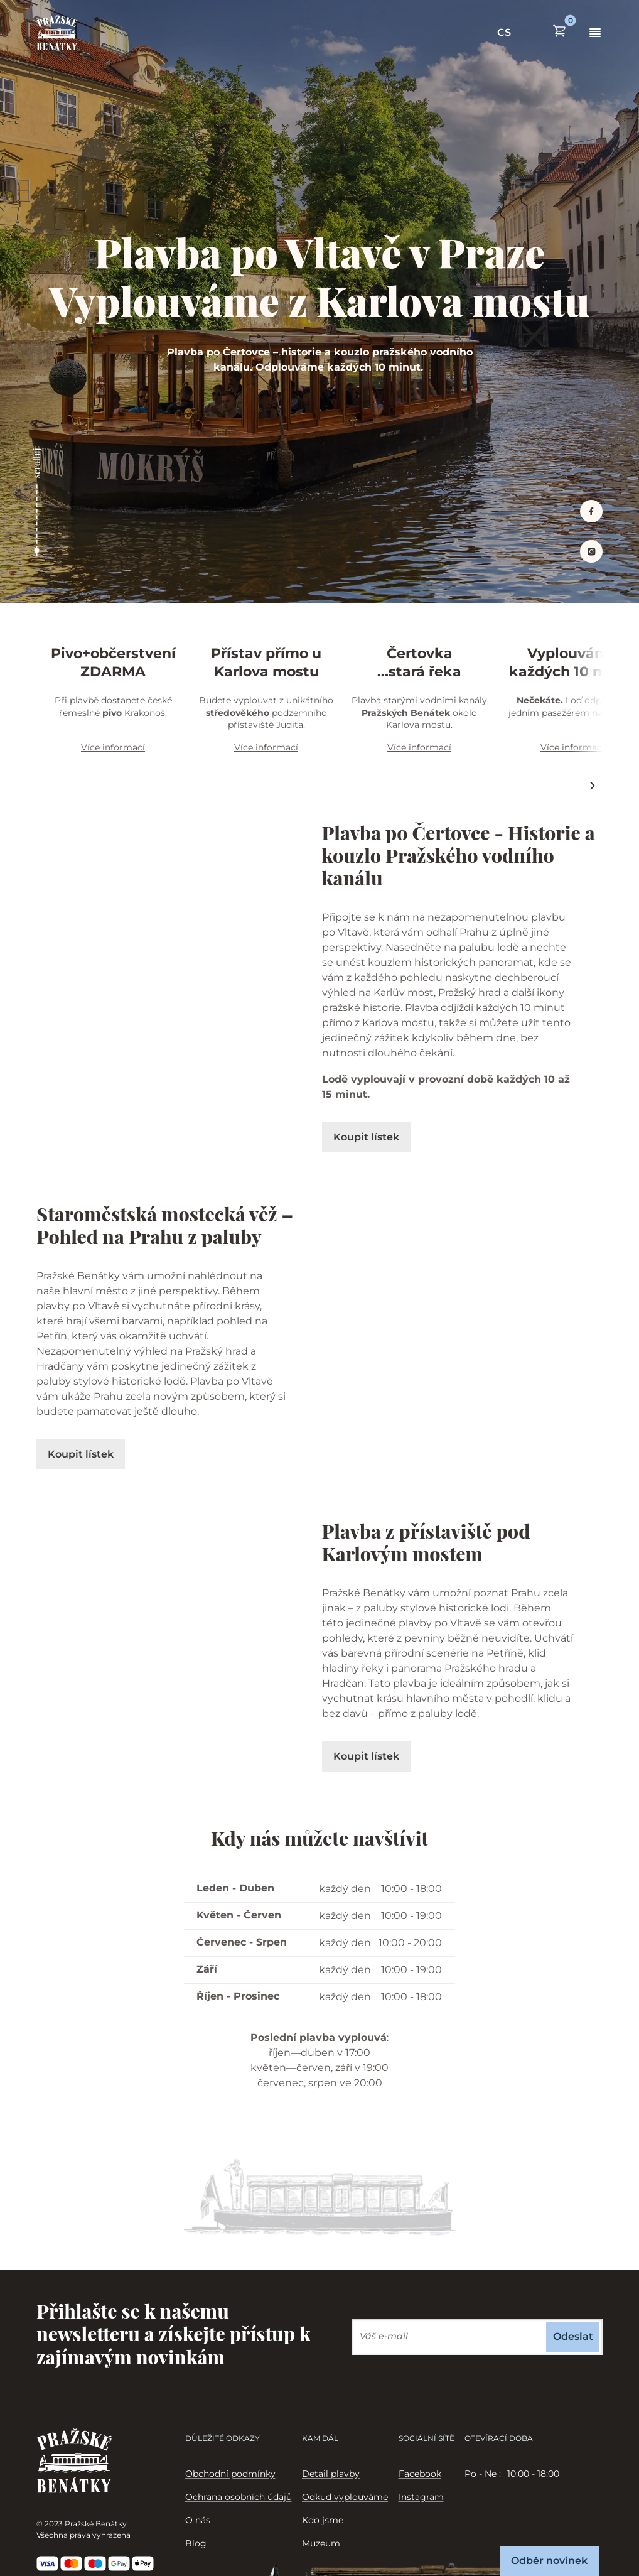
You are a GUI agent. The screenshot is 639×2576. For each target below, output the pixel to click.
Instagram (421, 2497)
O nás (197, 2520)
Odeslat (573, 2336)
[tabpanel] (533, 2474)
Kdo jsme (322, 2520)
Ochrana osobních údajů (238, 2497)
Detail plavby (331, 2473)
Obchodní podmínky (230, 2473)
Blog (196, 2543)
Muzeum (321, 2543)
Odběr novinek (549, 2561)
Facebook (420, 2473)
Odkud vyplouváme (345, 2497)
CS (504, 32)
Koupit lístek (366, 1137)
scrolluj (37, 463)
